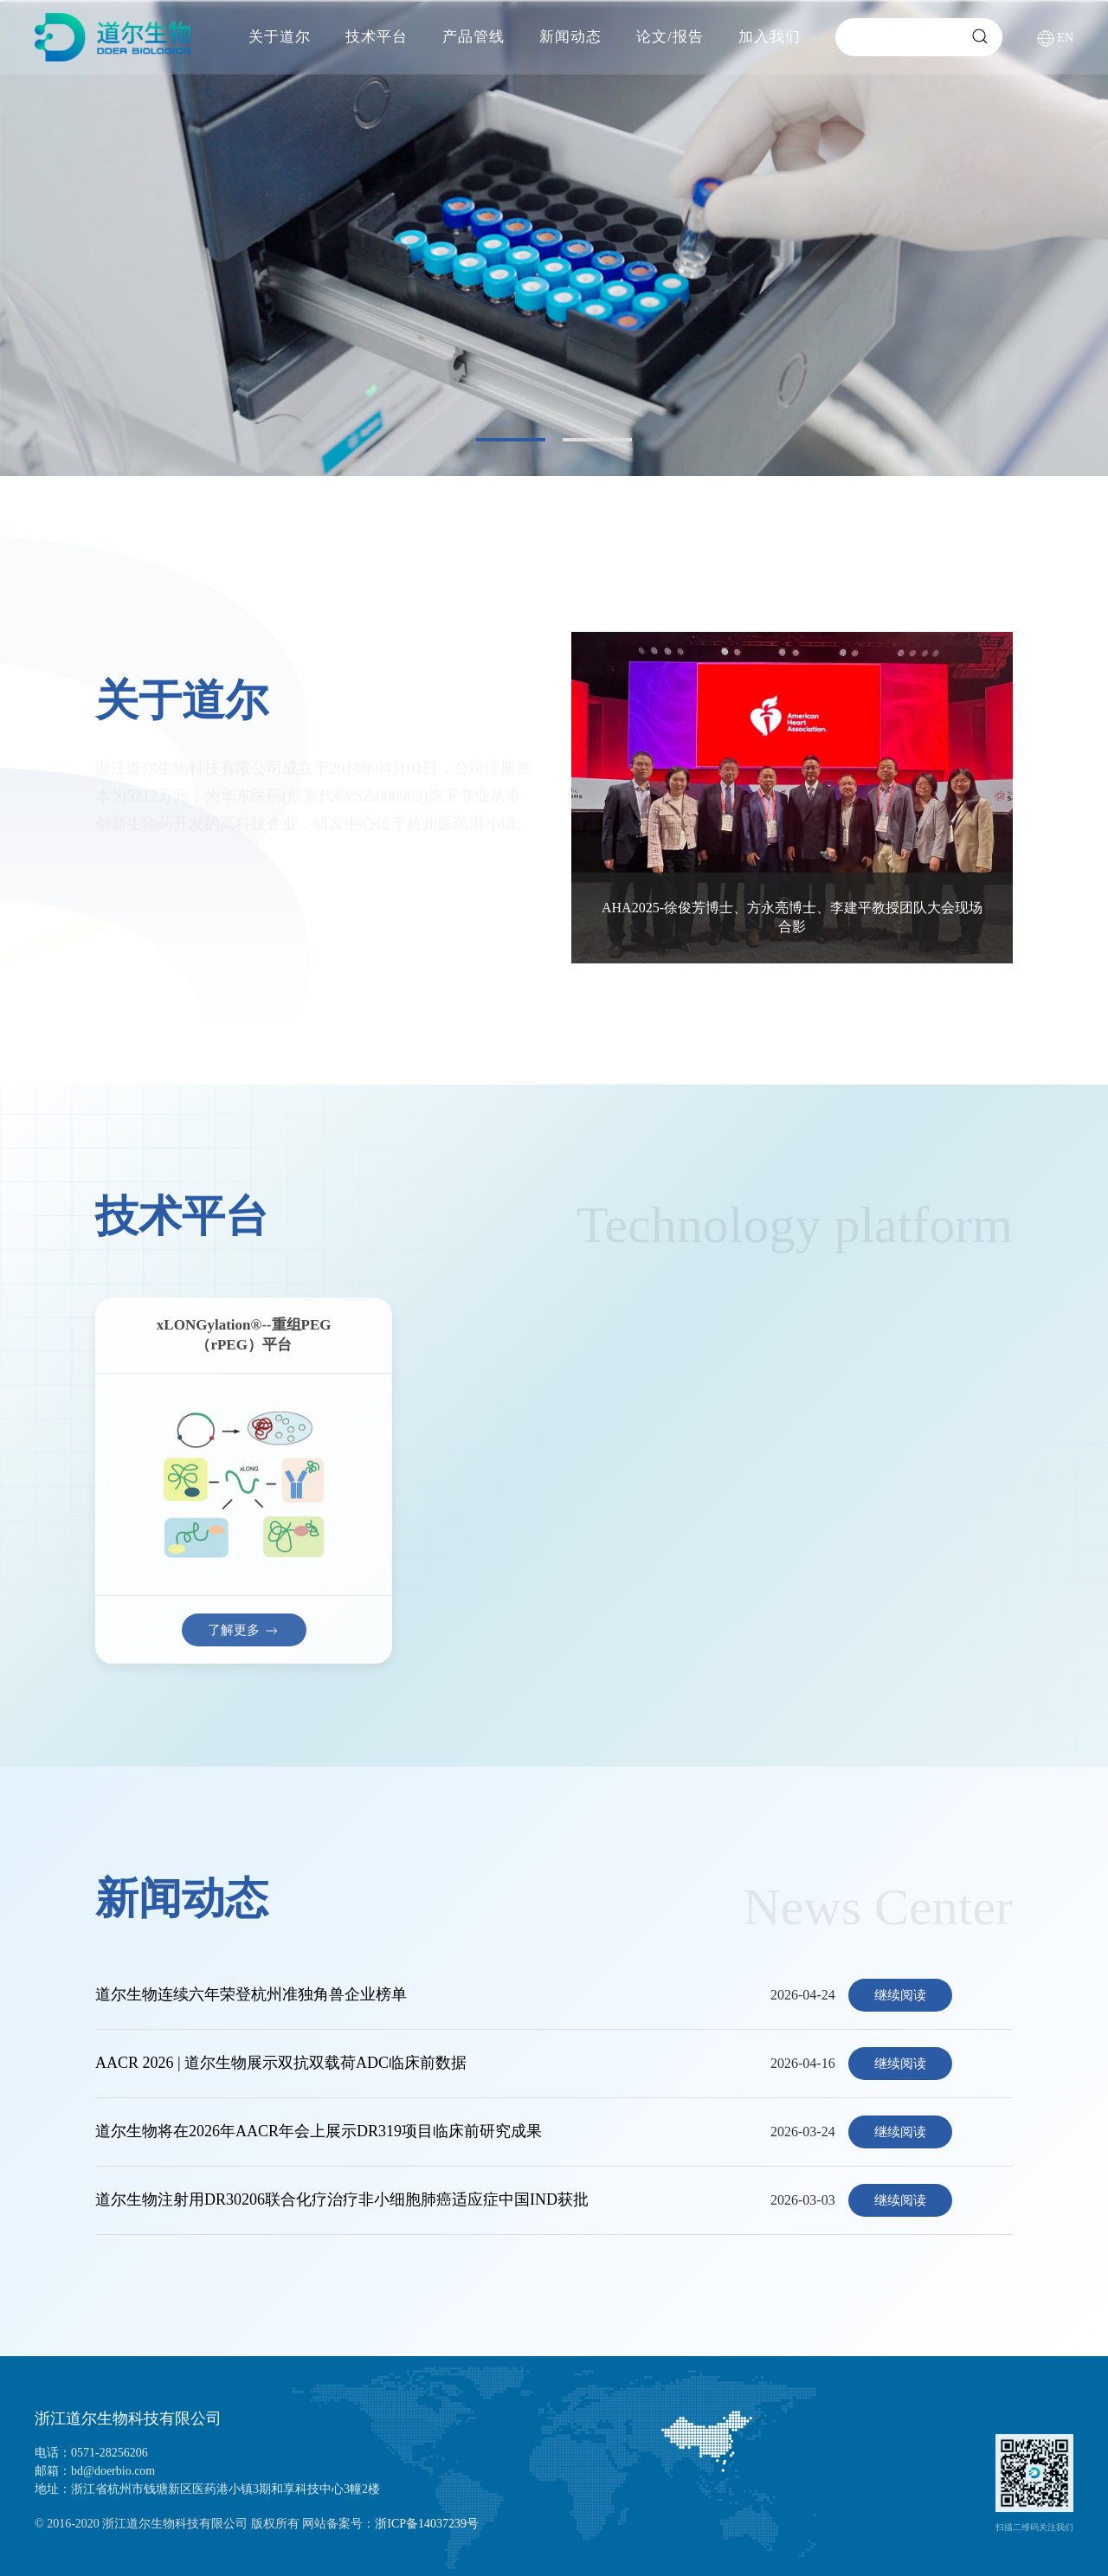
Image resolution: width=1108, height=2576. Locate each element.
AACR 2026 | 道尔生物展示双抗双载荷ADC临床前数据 (281, 2062)
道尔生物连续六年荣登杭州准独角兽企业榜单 (251, 1994)
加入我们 (769, 37)
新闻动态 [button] (570, 37)
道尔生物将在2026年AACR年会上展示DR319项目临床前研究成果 (318, 2131)
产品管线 (473, 37)
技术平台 (376, 37)
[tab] (510, 439)
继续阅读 (900, 1995)
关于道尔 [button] (279, 37)
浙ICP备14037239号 (427, 2523)
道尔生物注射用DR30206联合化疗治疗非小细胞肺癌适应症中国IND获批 (342, 2199)
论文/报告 (670, 37)
